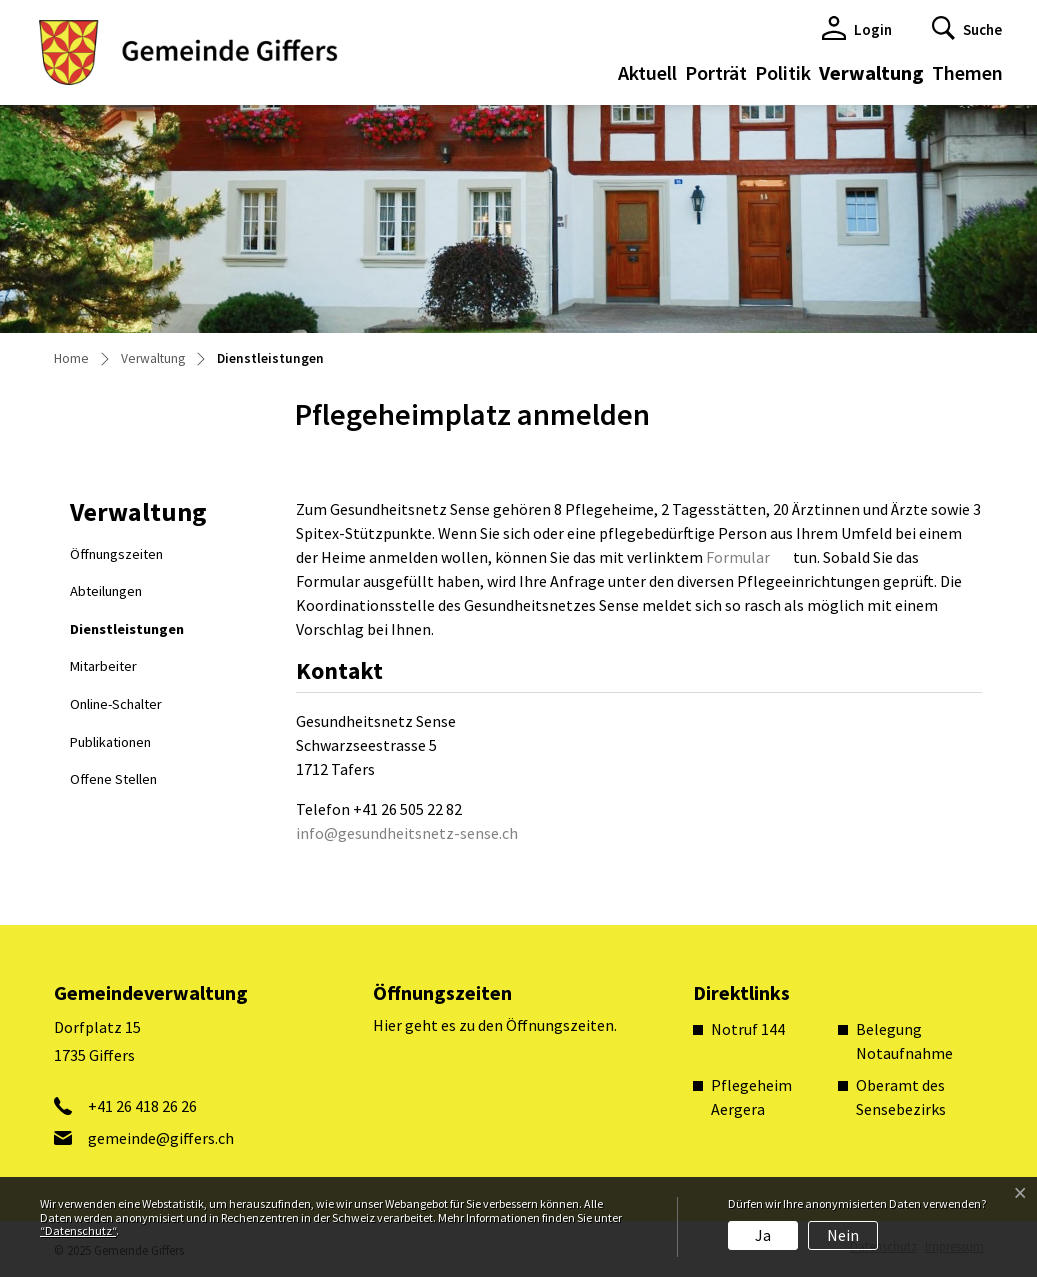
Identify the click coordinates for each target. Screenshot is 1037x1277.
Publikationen (110, 742)
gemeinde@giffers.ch (161, 1138)
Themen (967, 72)
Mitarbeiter (103, 666)
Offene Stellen (113, 779)
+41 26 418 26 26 (142, 1106)
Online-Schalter (116, 704)
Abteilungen (106, 591)
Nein (843, 1235)
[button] (967, 28)
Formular (738, 557)
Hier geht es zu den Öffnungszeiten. (495, 1025)
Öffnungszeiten (116, 554)
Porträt (716, 72)
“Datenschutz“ (78, 1230)
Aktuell (647, 72)
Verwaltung (871, 72)
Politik (783, 72)
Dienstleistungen (126, 634)
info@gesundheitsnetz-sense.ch (407, 833)
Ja (763, 1235)
